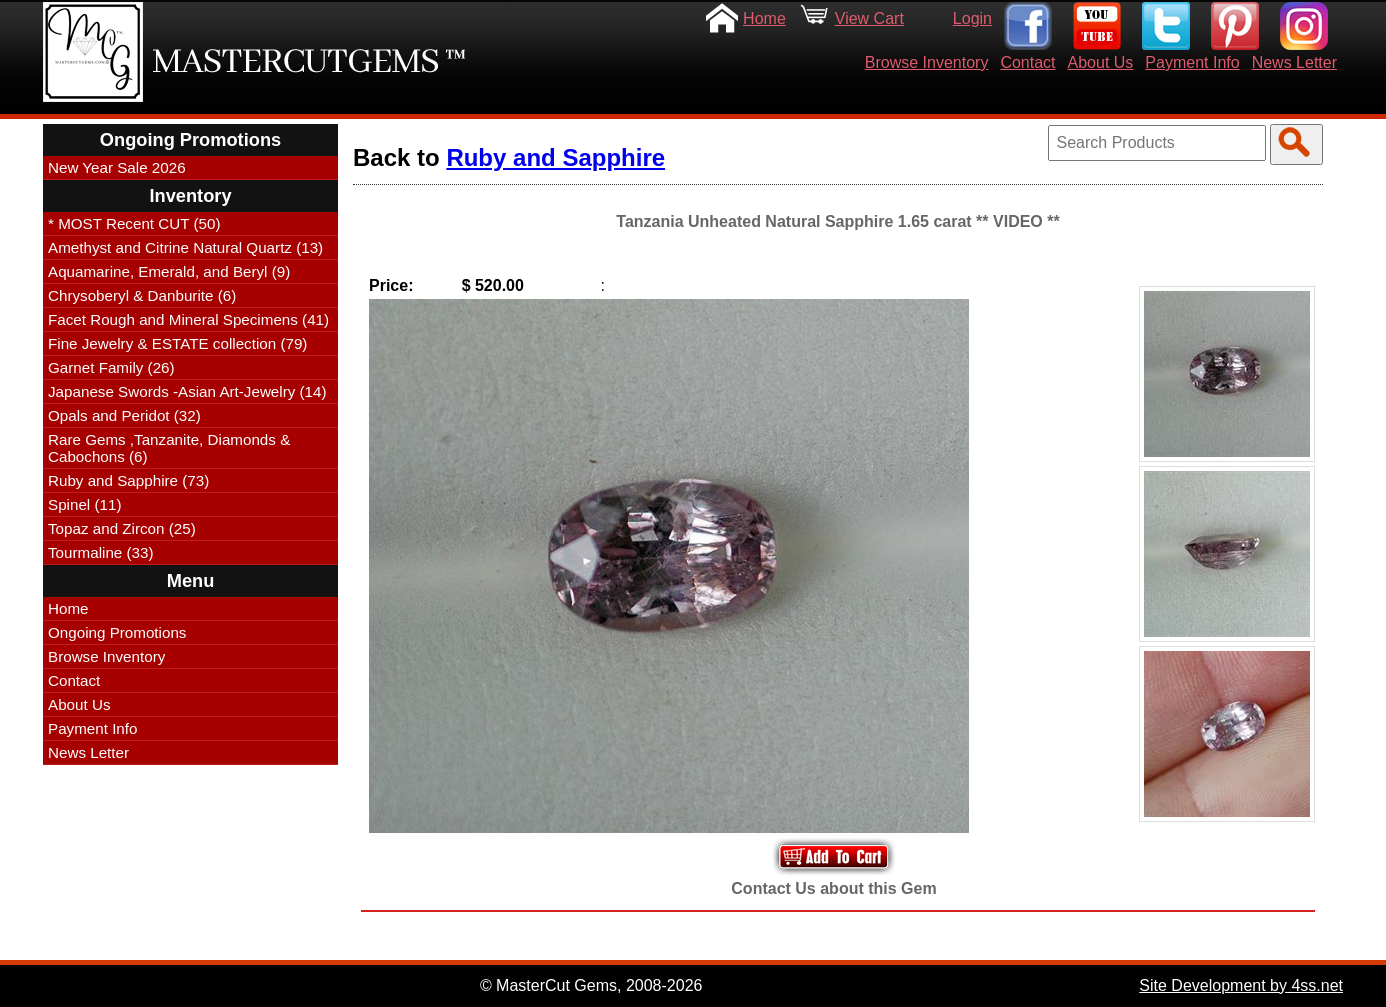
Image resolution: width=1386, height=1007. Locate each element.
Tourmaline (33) (101, 552)
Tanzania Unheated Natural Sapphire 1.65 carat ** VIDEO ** (837, 221)
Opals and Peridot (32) (124, 415)
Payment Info (1192, 62)
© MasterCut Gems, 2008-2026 (591, 985)
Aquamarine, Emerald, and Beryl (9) (169, 271)
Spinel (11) (84, 504)
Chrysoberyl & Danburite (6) (142, 295)
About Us (1101, 62)
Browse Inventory (927, 62)
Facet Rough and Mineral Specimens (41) (188, 319)
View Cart (869, 18)
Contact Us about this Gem (833, 888)
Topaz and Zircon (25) (122, 528)
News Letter (1294, 62)
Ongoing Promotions (117, 632)
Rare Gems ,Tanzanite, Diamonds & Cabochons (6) (169, 448)
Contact (1027, 62)
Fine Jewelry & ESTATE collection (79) (177, 343)
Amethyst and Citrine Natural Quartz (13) (185, 247)
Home (764, 18)
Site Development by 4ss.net (1241, 985)
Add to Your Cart (834, 856)
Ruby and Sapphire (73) (128, 480)
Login (972, 18)
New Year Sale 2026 (117, 167)
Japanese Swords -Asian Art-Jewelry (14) (187, 391)
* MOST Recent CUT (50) (134, 223)
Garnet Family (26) (111, 367)
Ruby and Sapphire (555, 157)
